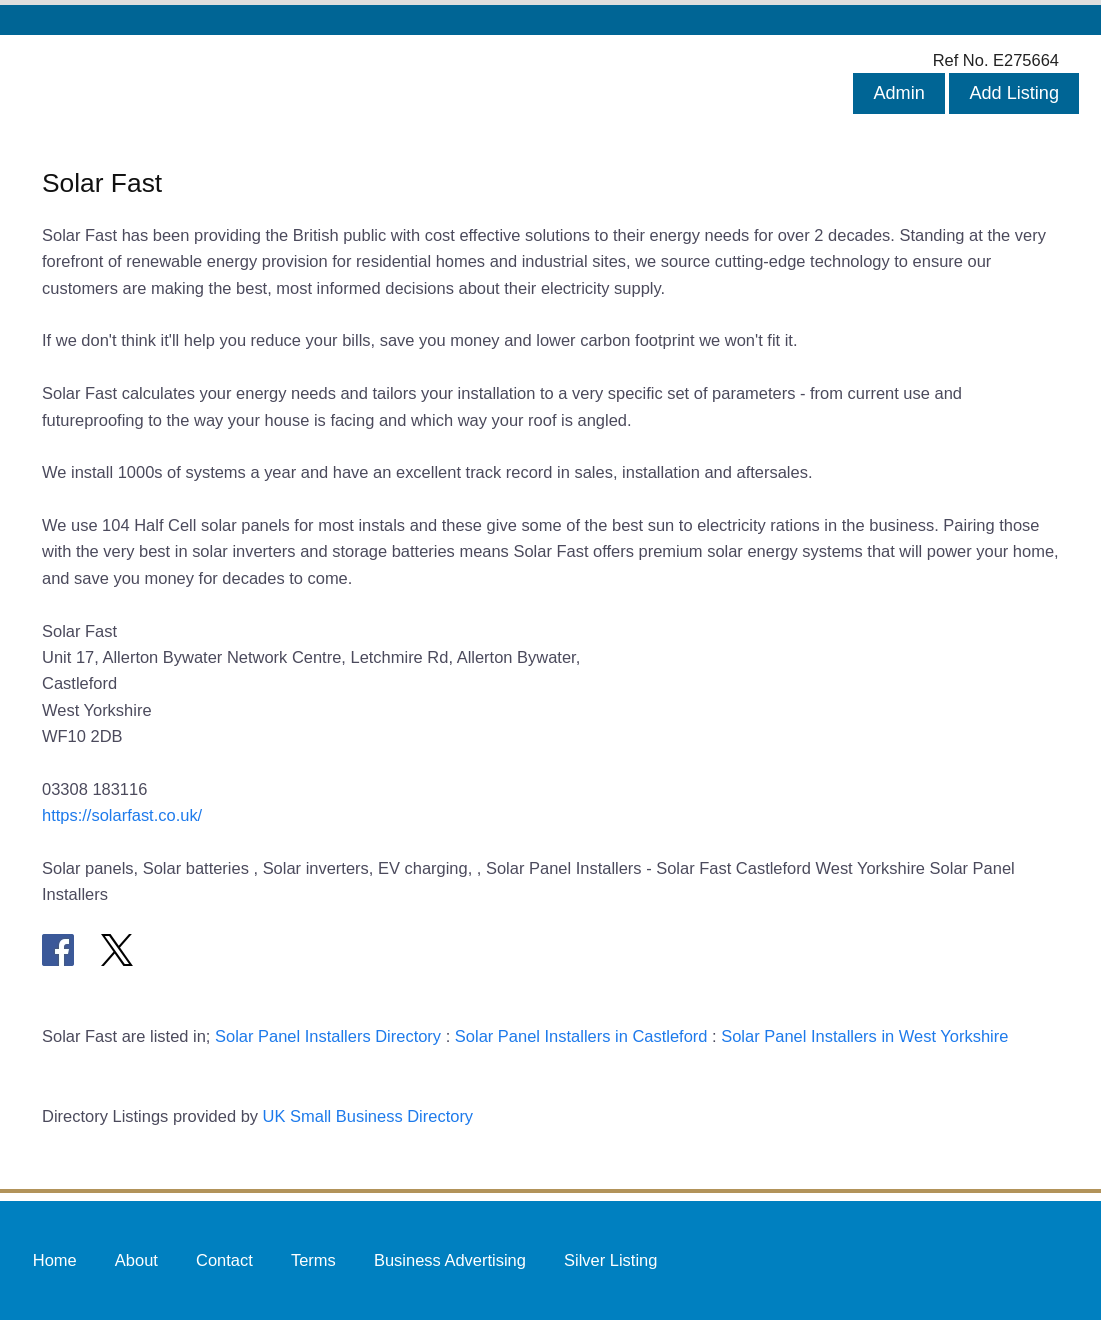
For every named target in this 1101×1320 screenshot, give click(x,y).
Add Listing (1014, 93)
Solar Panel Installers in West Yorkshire (864, 1036)
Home (55, 1260)
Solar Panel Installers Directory (328, 1036)
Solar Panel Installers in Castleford (581, 1036)
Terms (313, 1260)
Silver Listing (610, 1260)
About (136, 1260)
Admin (898, 93)
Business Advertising (450, 1260)
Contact (224, 1260)
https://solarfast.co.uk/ (122, 815)
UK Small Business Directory (368, 1116)
